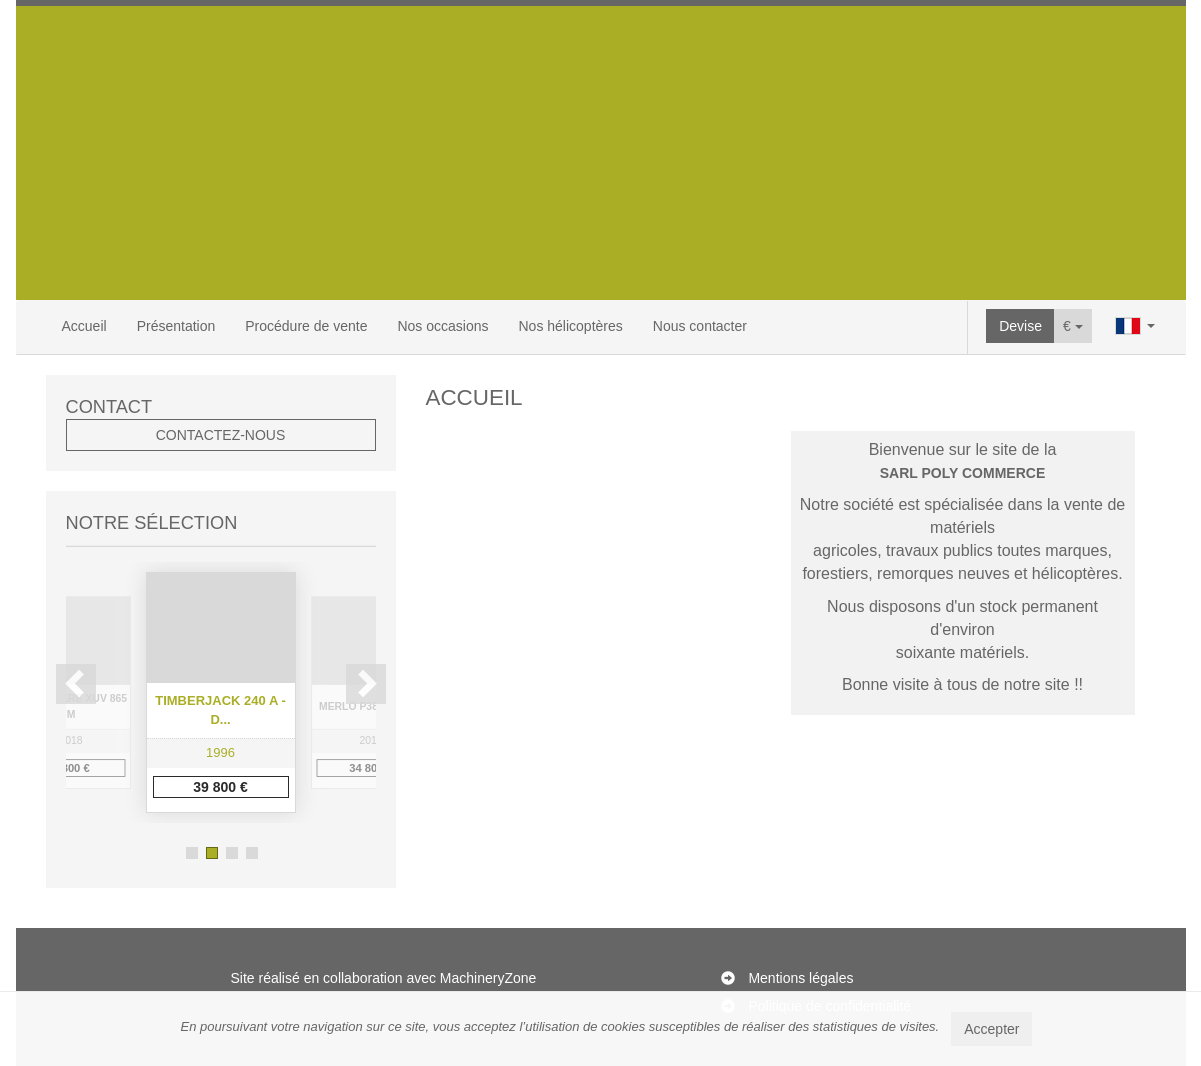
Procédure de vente (306, 326)
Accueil (84, 326)
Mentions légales (800, 978)
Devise (1020, 326)
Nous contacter (700, 326)
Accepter (991, 1029)
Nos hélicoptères (571, 326)
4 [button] (252, 853)
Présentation (176, 326)
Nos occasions (442, 326)
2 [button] (212, 853)
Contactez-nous (221, 435)
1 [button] (192, 853)
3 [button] (232, 853)
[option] (221, 692)
